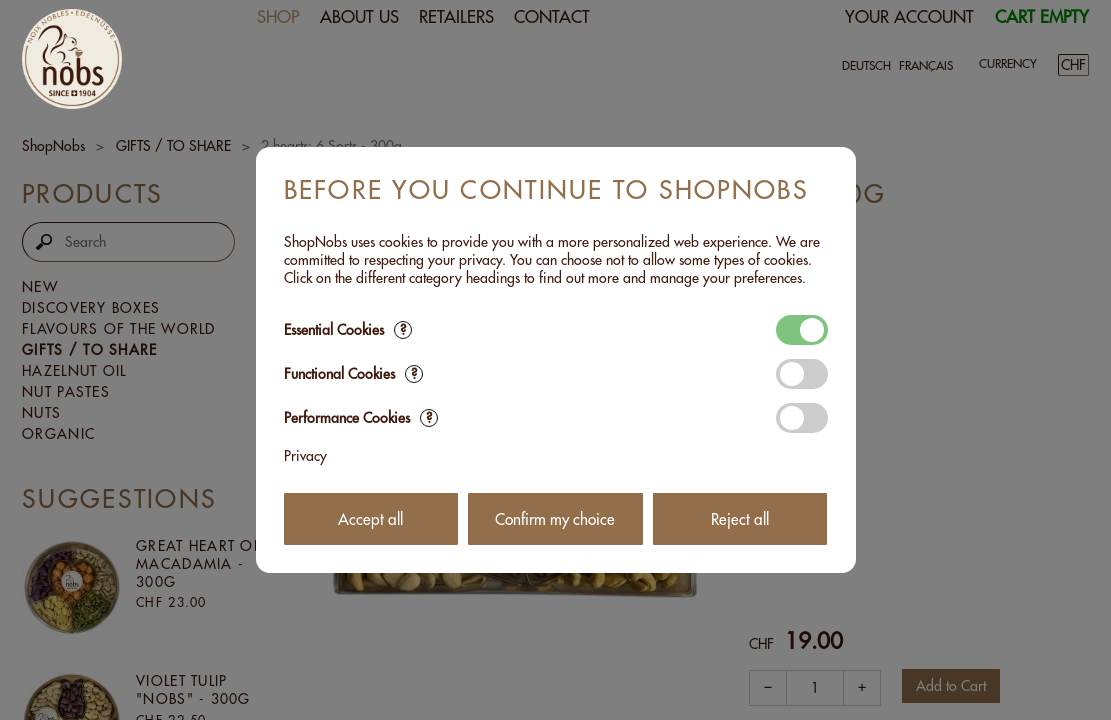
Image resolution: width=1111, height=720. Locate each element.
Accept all (370, 519)
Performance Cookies (361, 418)
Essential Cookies (348, 330)
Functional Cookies (353, 374)
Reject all (740, 519)
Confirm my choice (555, 519)
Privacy (305, 456)
